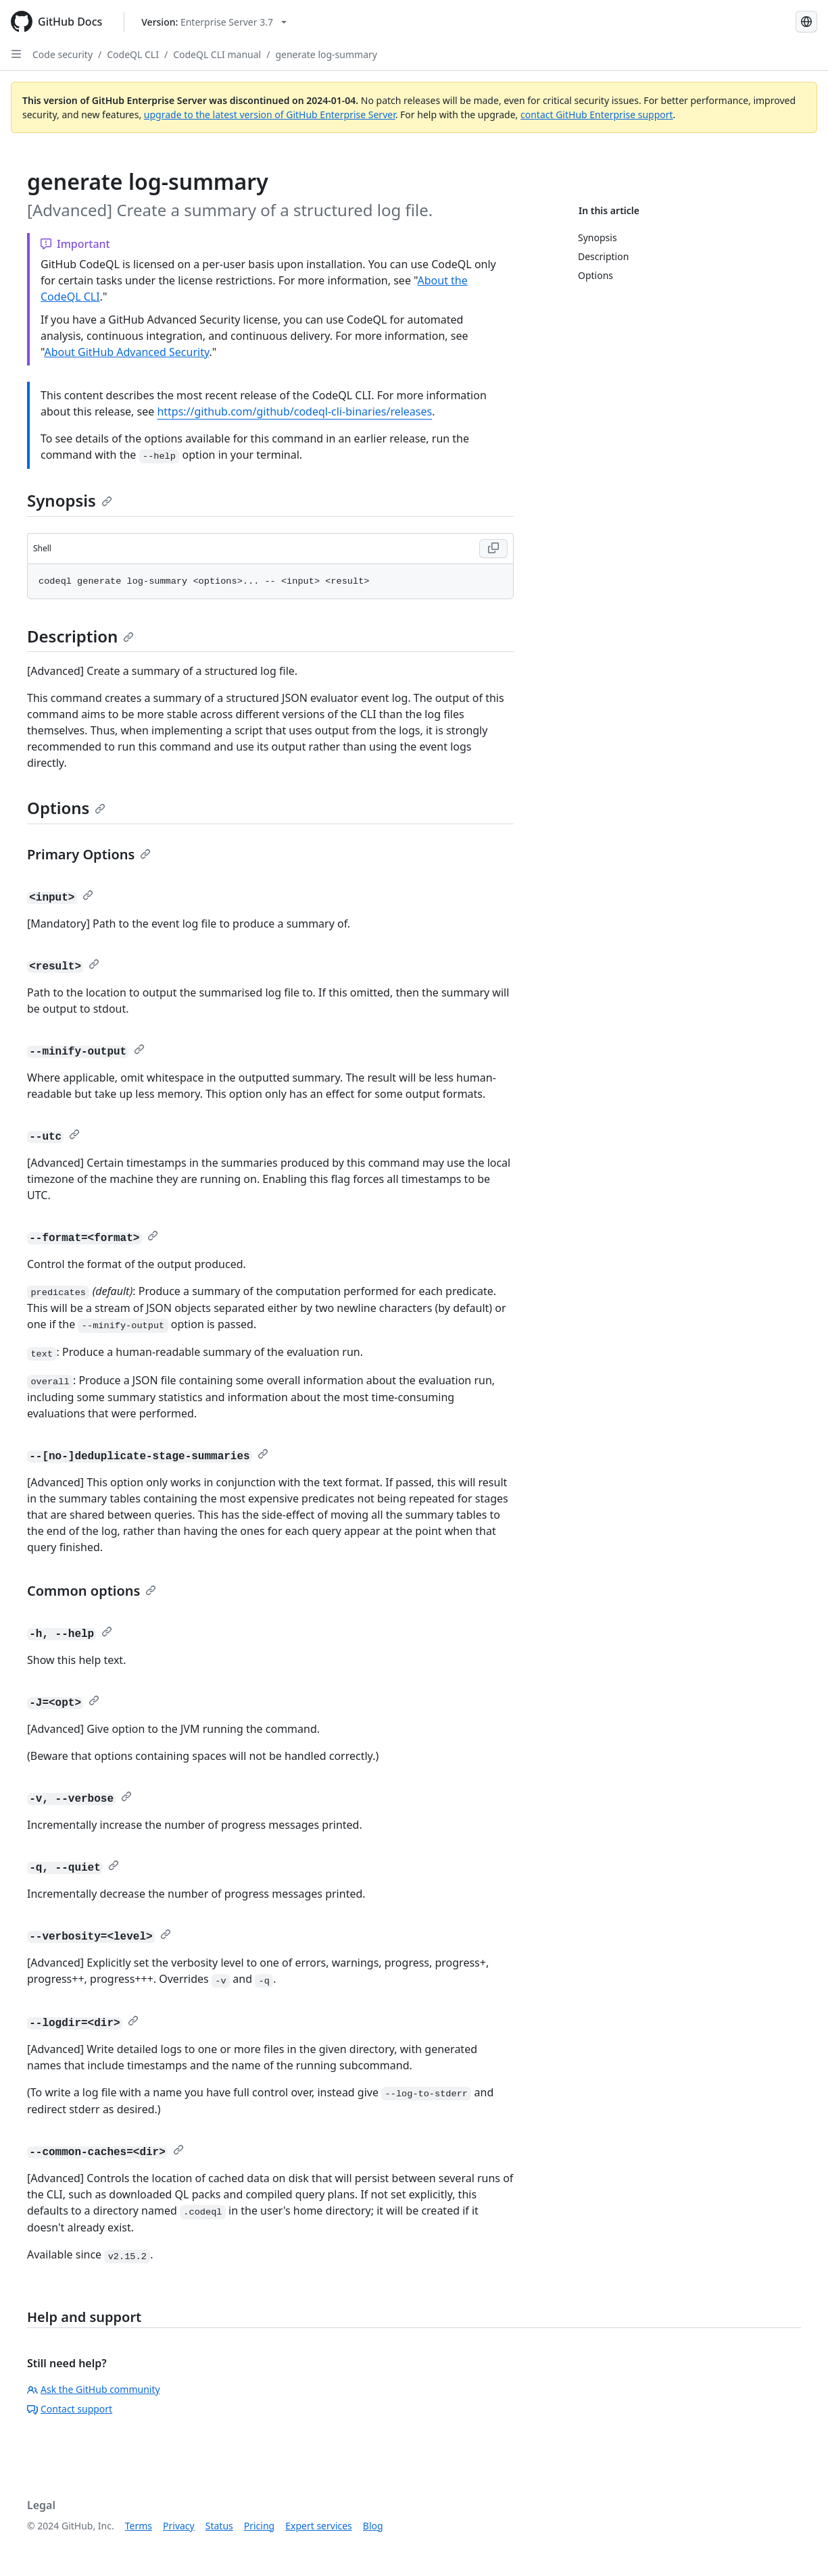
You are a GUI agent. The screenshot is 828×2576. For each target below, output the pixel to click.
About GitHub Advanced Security (126, 352)
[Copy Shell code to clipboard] (493, 548)
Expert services (318, 2525)
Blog (373, 2525)
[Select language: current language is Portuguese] (806, 21)
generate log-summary (326, 54)
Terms (138, 2525)
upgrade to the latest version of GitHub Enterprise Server (269, 114)
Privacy (179, 2525)
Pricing (259, 2525)
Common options (91, 1591)
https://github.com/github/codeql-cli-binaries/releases (294, 411)
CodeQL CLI (133, 54)
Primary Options (89, 854)
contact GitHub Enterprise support (596, 114)
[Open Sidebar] (16, 54)
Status (219, 2525)
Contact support (69, 2408)
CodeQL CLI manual (217, 54)
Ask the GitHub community (93, 2389)
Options (66, 808)
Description (80, 636)
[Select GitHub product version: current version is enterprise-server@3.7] (214, 21)
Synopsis (69, 500)
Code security (62, 54)
